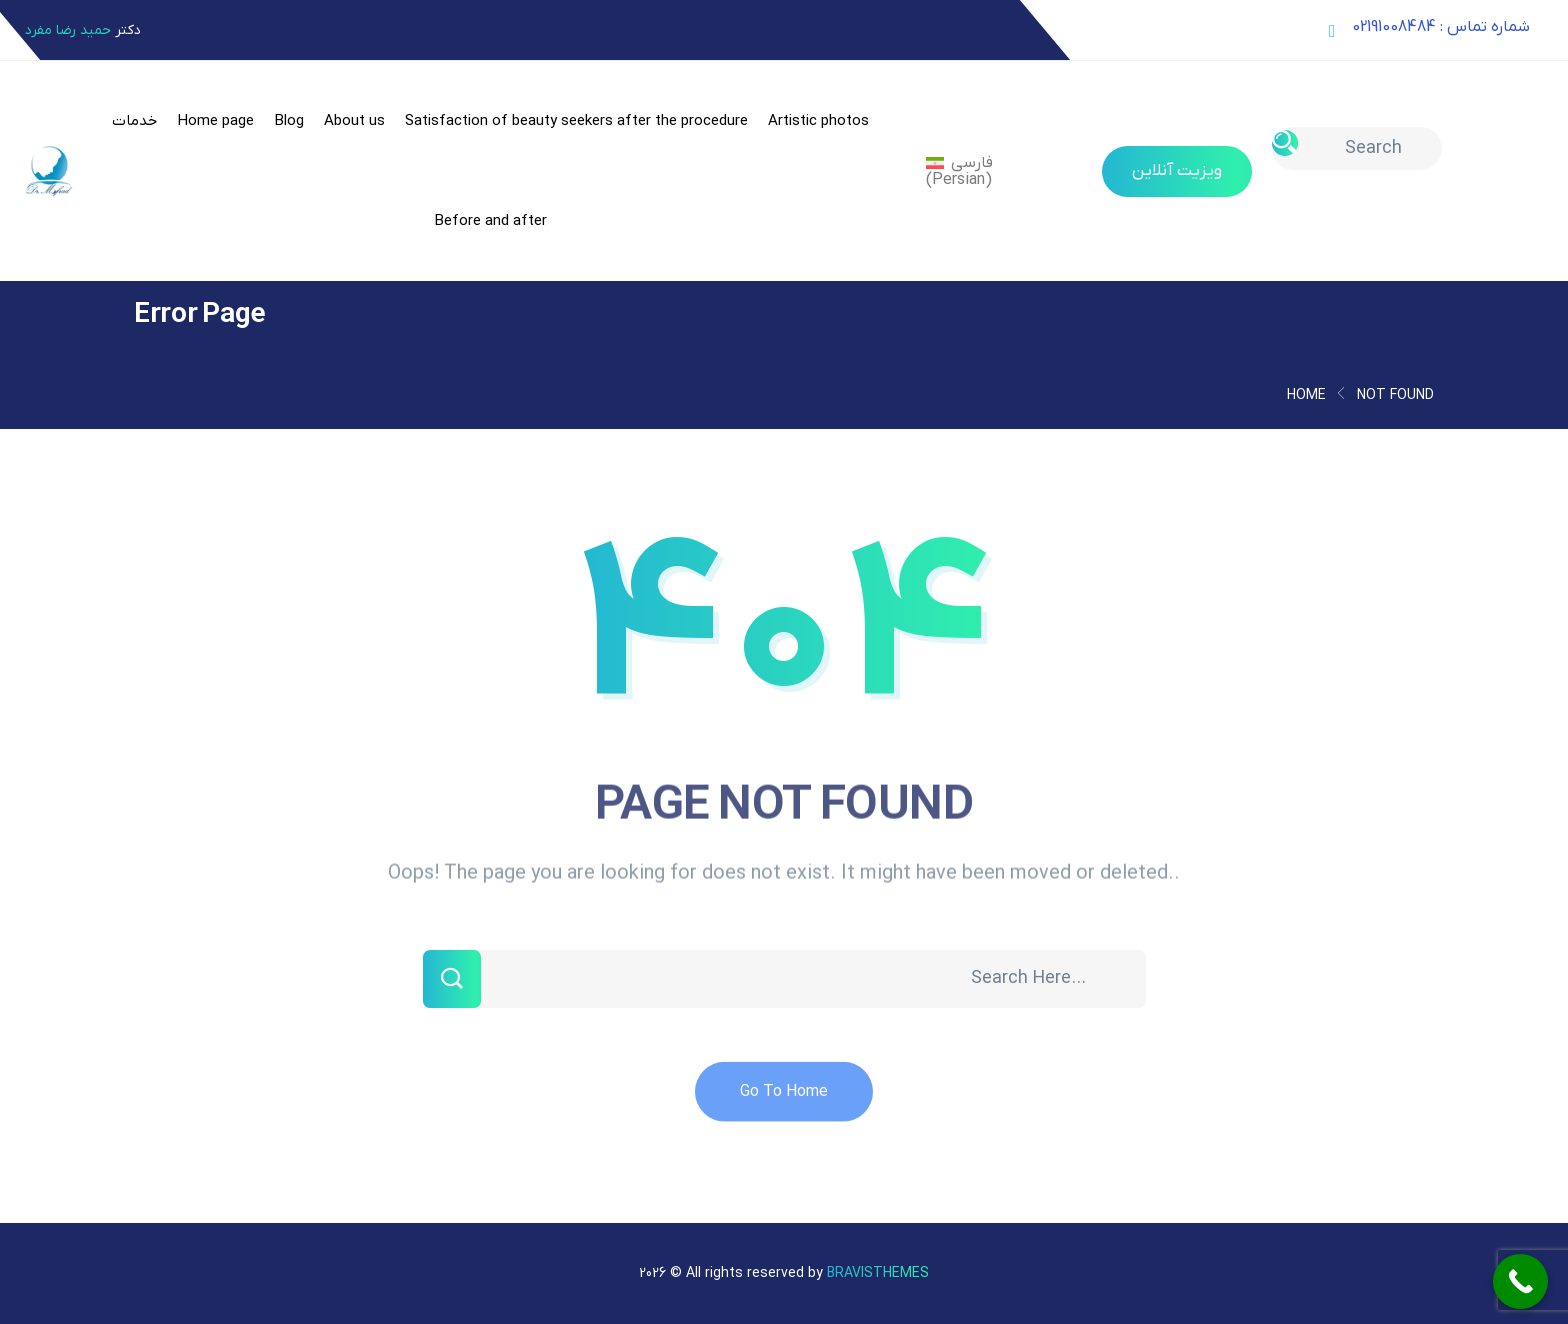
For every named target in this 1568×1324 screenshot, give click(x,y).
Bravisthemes (878, 1273)
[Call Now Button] (1520, 1281)
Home (1306, 395)
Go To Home (784, 1106)
